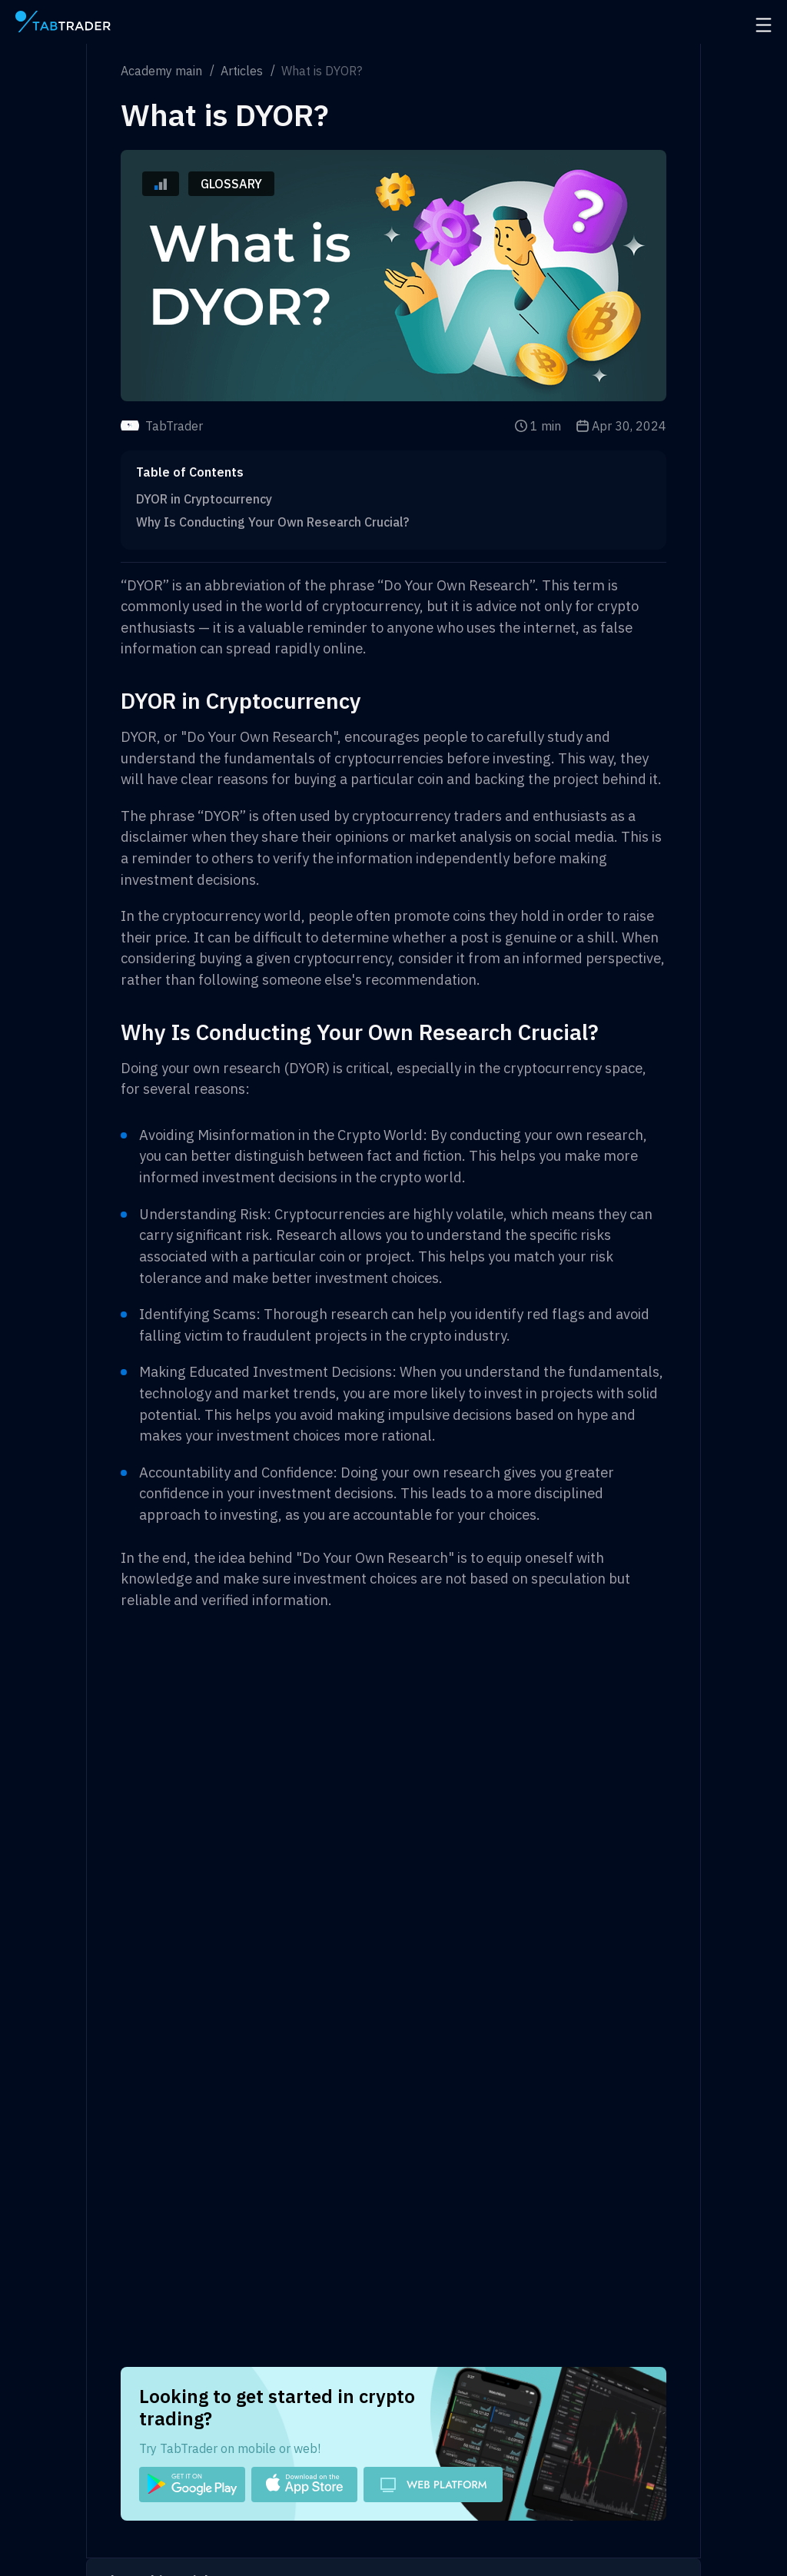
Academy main (161, 70)
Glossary (231, 183)
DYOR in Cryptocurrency (204, 499)
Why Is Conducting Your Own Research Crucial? (272, 522)
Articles (242, 70)
